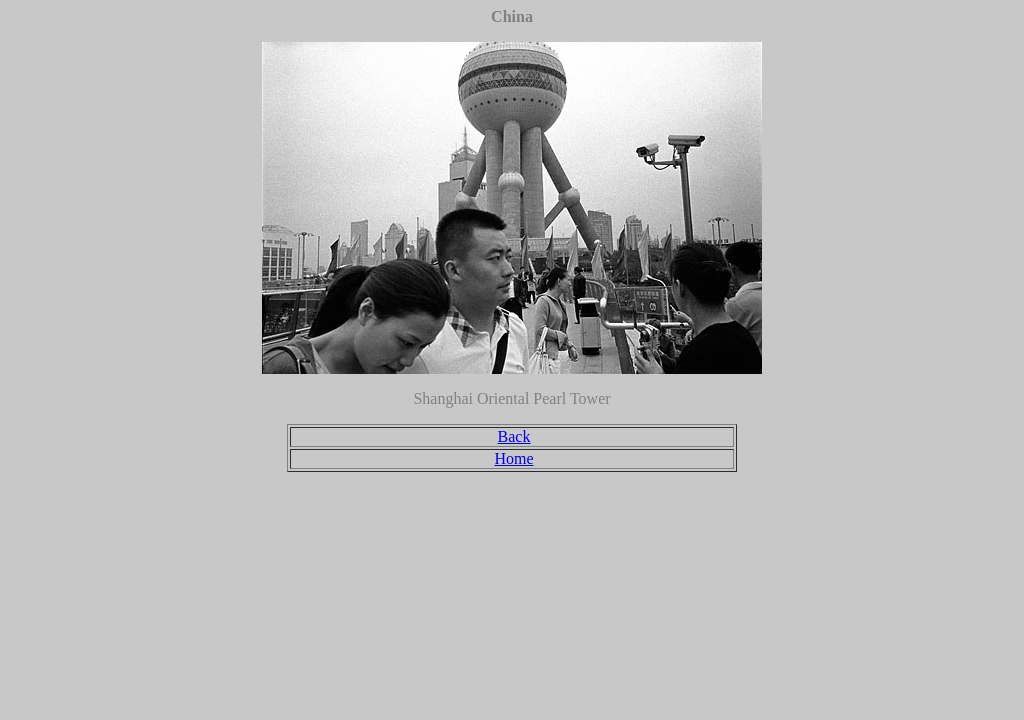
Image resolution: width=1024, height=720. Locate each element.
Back (514, 436)
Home (513, 458)
